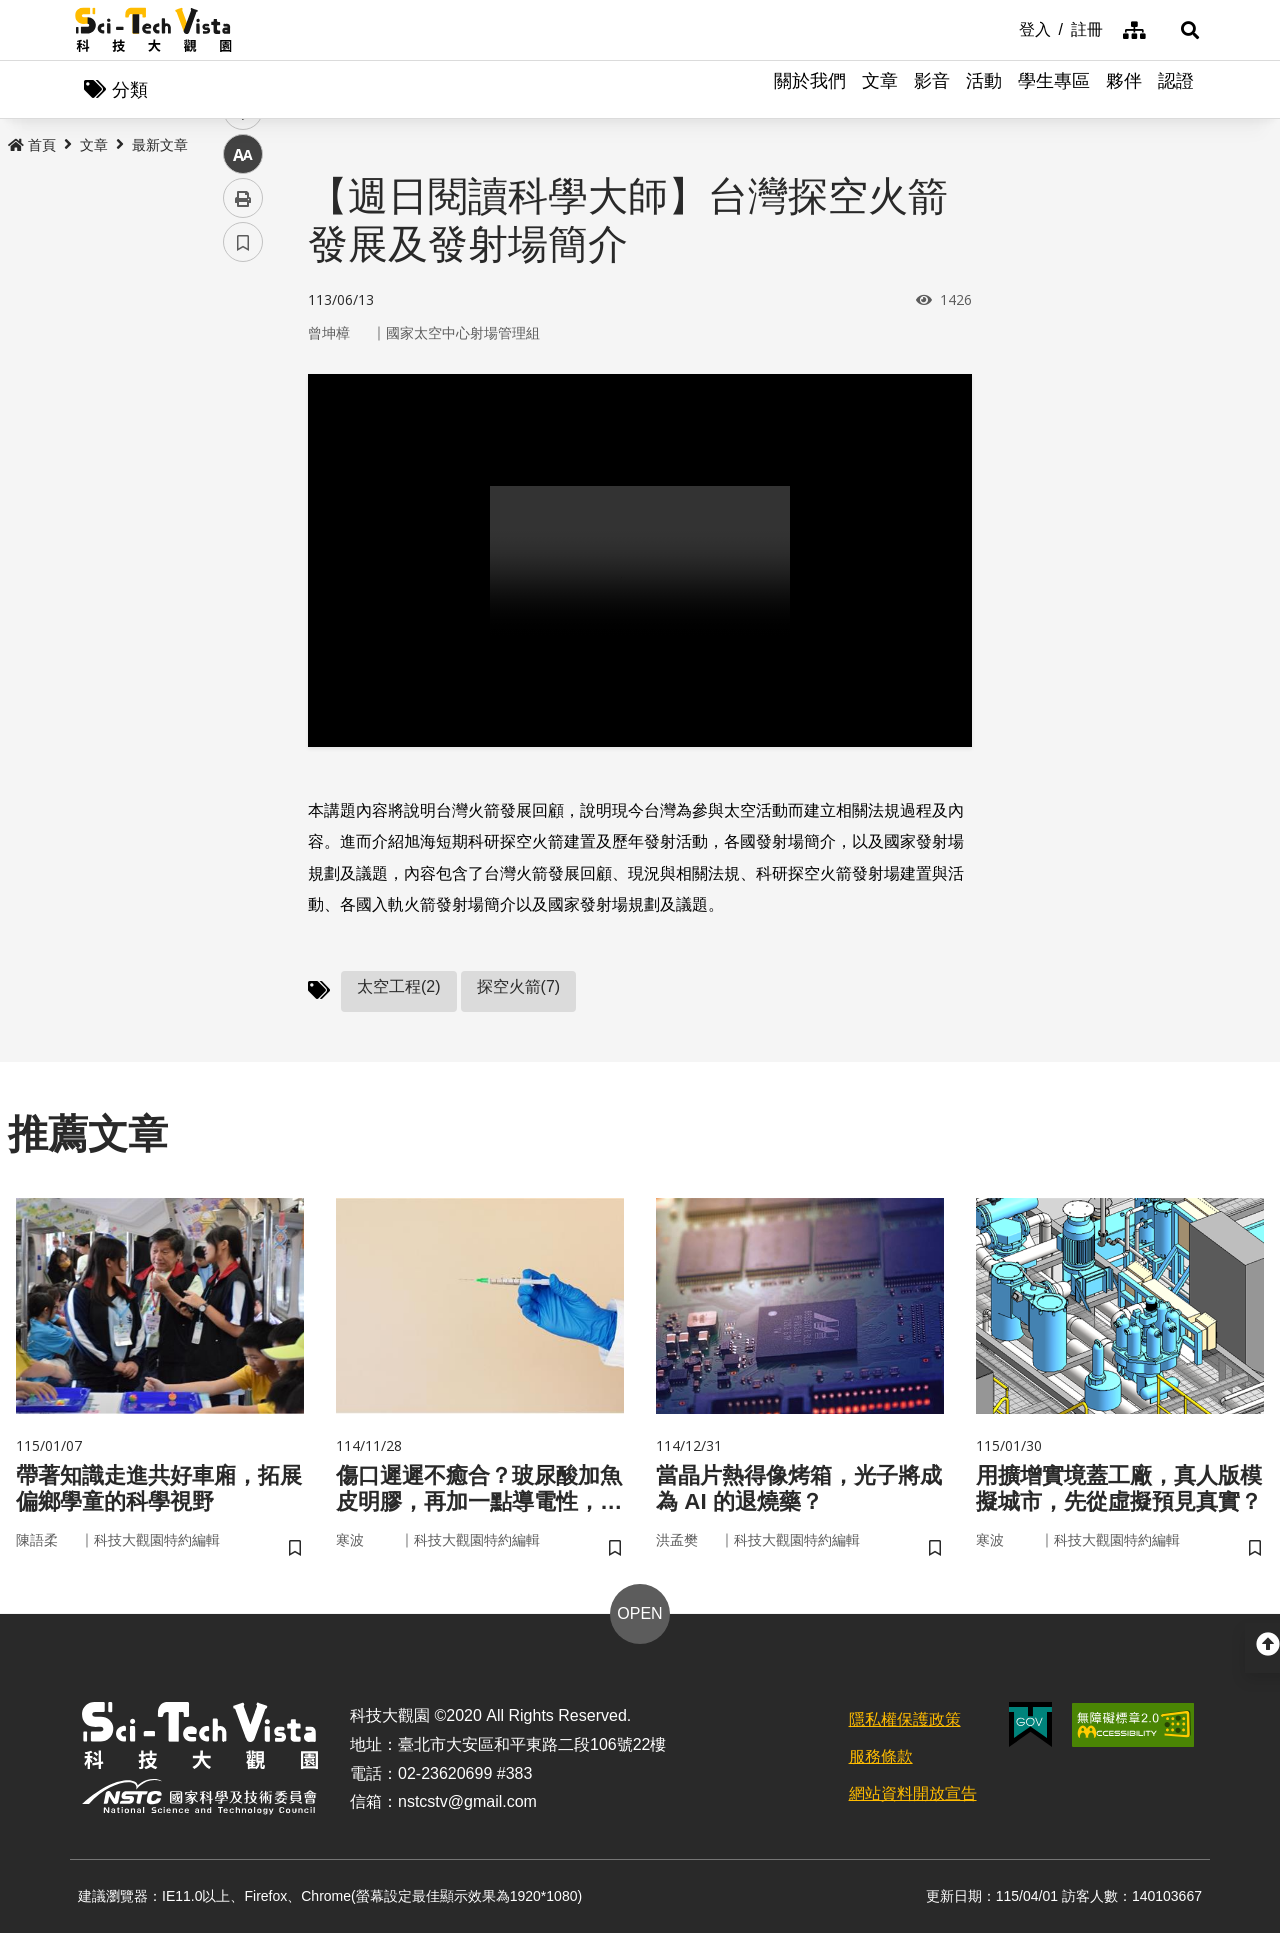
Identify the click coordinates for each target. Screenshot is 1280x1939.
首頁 (32, 147)
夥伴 (1124, 90)
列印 (243, 558)
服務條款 (881, 1762)
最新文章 (160, 147)
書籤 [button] (243, 602)
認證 (1176, 90)
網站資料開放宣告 (913, 1798)
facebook (243, 382)
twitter (243, 426)
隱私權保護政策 (905, 1725)
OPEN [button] (639, 1619)
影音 (932, 90)
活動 (984, 90)
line (236, 470)
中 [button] (243, 514)
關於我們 (810, 90)
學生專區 (1054, 90)
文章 (880, 90)
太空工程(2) (399, 988)
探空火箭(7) (519, 988)
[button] (1180, 30)
